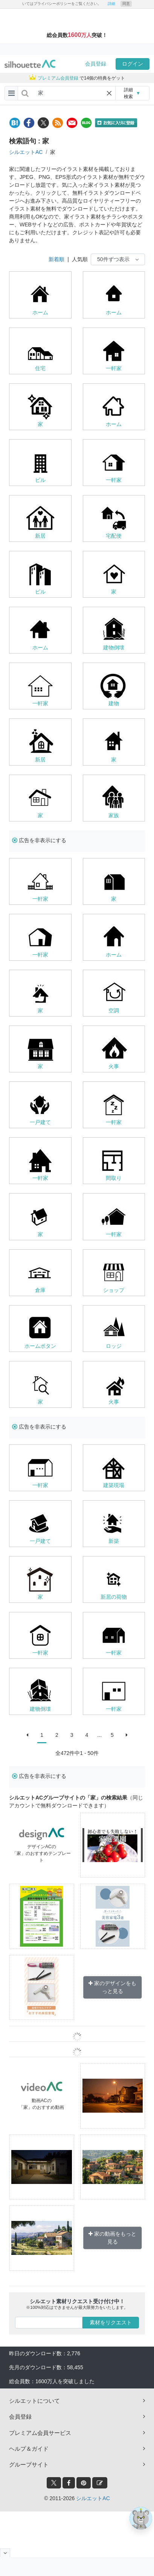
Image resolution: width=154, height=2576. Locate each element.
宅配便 (114, 536)
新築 (113, 1541)
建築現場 (113, 1485)
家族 (113, 815)
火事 (113, 1066)
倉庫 (40, 1290)
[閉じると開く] (5, 2552)
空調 (113, 1010)
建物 (113, 703)
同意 (126, 4)
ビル (40, 480)
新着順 (56, 259)
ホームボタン (40, 1346)
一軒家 (114, 368)
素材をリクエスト (111, 2322)
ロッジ (114, 1346)
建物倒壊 (113, 647)
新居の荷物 (114, 1597)
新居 (40, 536)
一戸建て (40, 1122)
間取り (114, 1178)
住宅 (40, 368)
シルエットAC (26, 152)
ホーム (40, 312)
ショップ (113, 1290)
